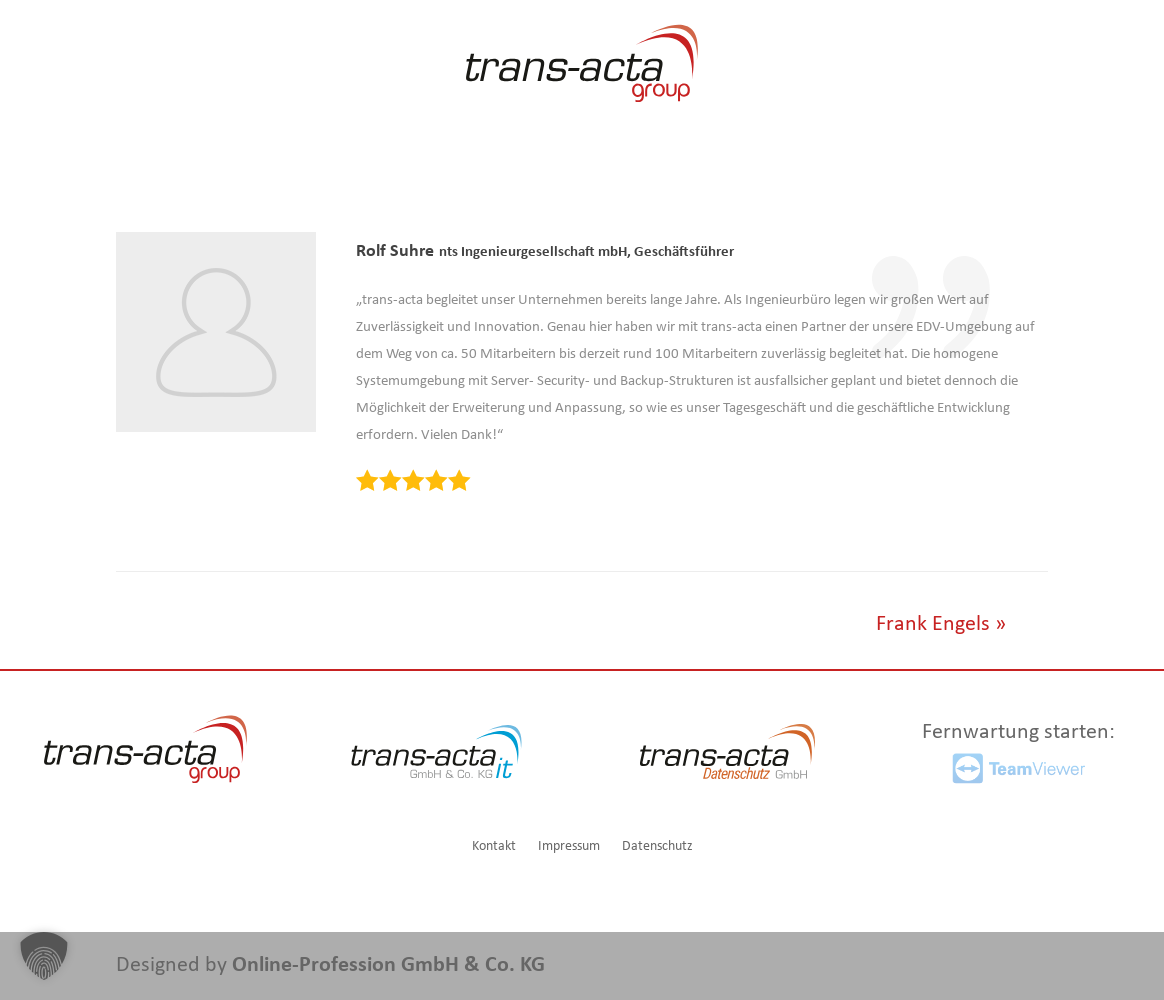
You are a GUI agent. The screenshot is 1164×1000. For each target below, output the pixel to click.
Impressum (569, 847)
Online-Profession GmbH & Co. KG (388, 965)
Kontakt (494, 847)
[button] (44, 956)
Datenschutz (657, 847)
